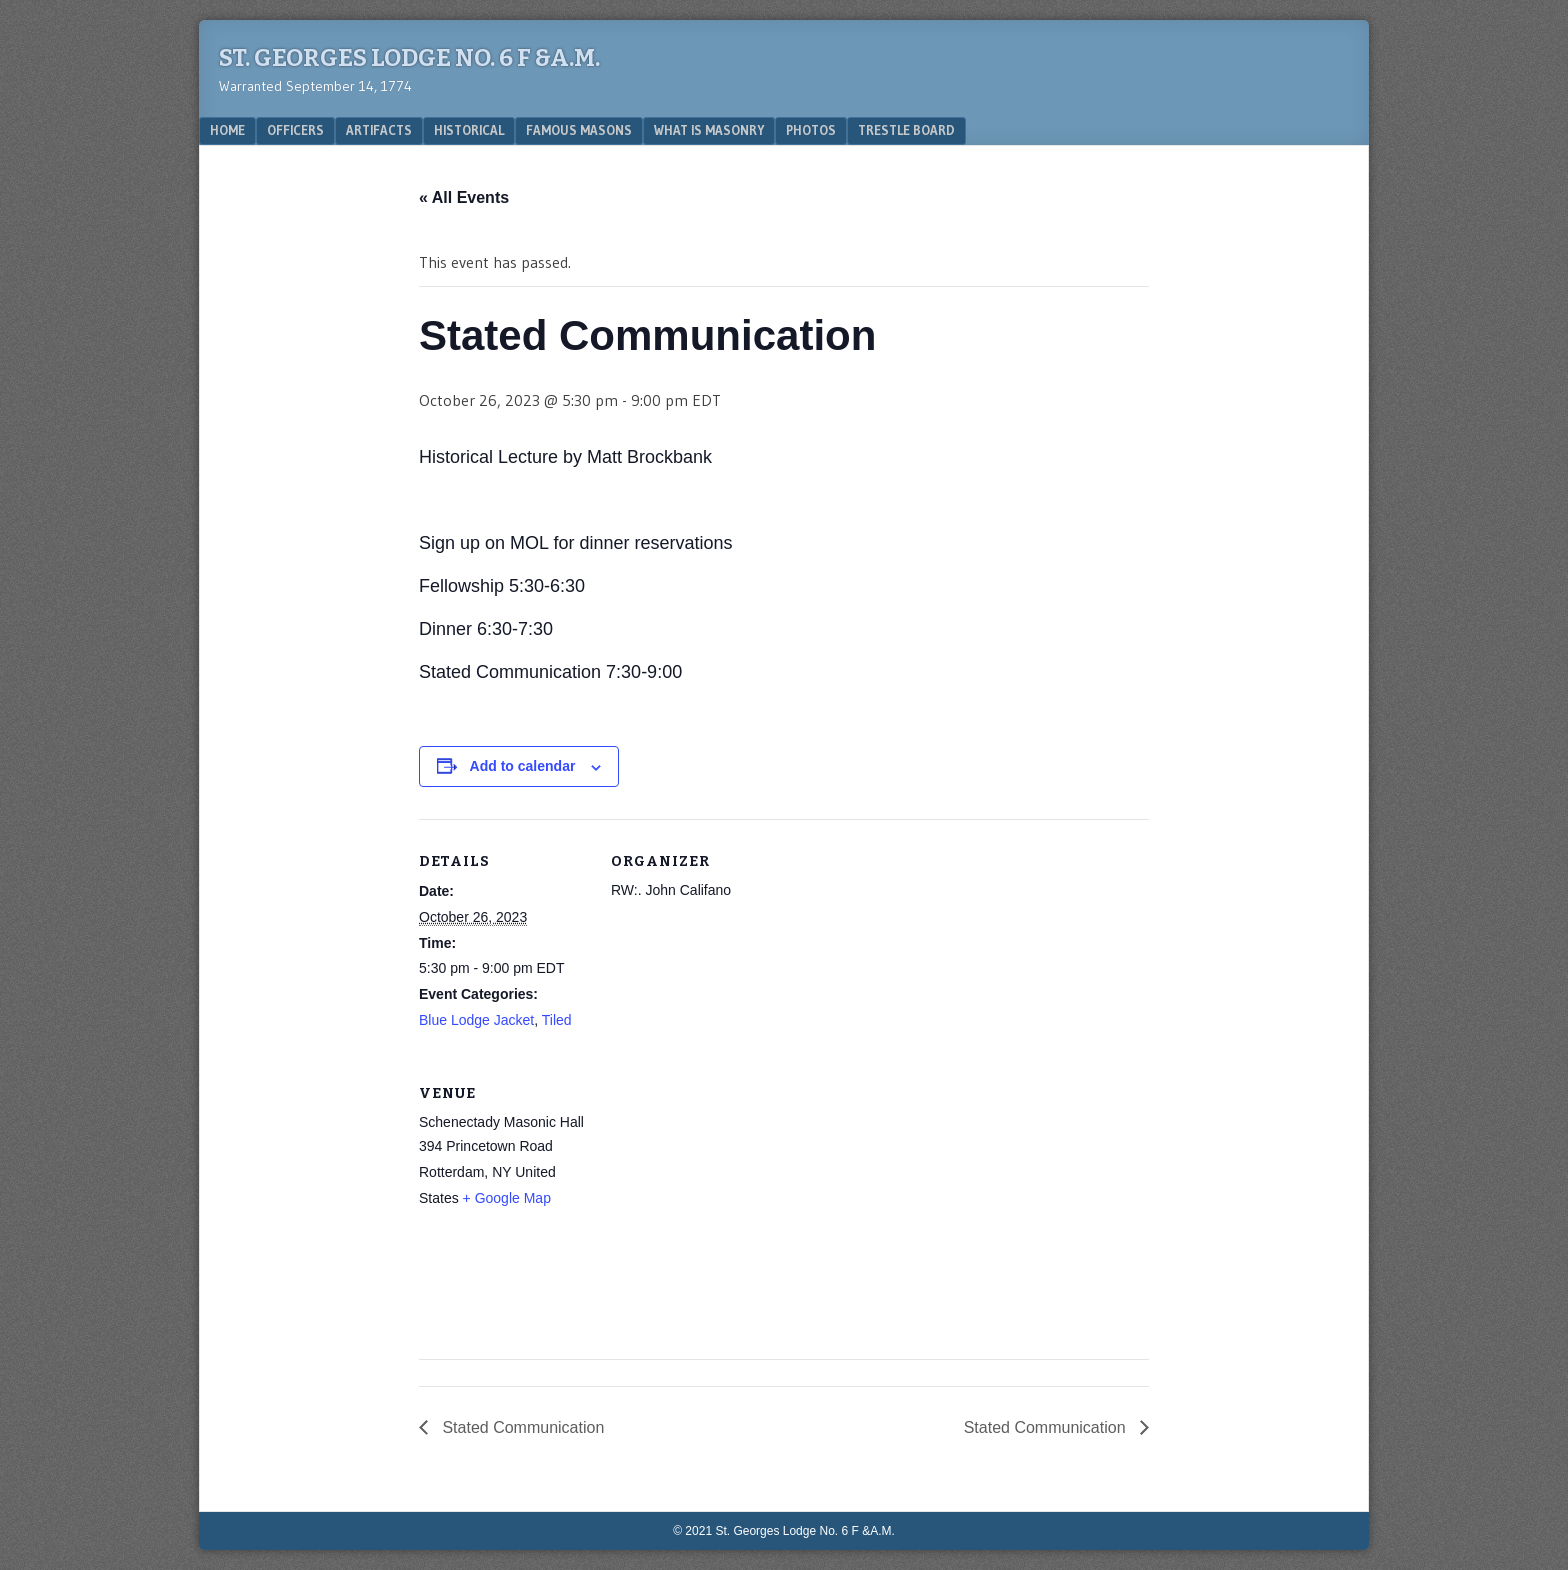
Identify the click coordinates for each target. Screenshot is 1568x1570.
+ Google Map (507, 1198)
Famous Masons (579, 130)
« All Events (464, 197)
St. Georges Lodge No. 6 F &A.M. (409, 58)
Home (227, 130)
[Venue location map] (716, 1188)
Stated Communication (521, 1427)
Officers (295, 130)
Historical (469, 130)
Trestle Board (906, 130)
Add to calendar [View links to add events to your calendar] (523, 766)
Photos (811, 130)
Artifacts (379, 130)
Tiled (557, 1020)
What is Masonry (709, 130)
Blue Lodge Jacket (476, 1020)
